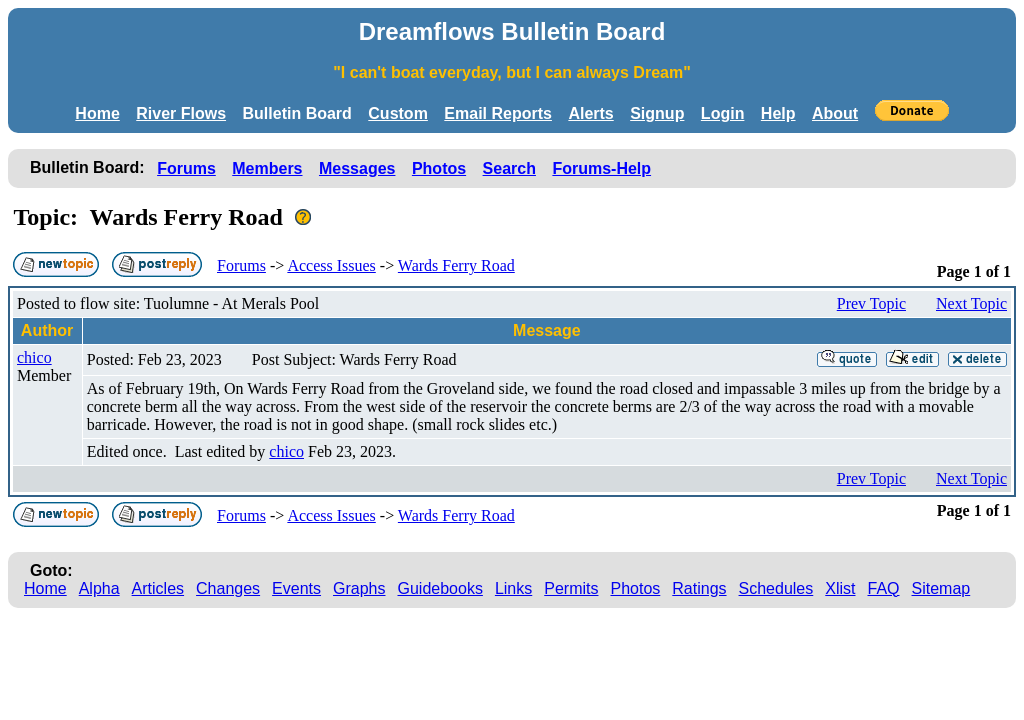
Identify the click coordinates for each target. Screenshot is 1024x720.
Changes (228, 588)
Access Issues (331, 265)
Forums (186, 168)
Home (97, 113)
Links (513, 588)
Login (723, 113)
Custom (398, 113)
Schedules (776, 588)
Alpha (99, 588)
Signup (657, 113)
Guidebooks (440, 588)
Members (267, 168)
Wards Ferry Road (456, 265)
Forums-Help (601, 168)
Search (509, 168)
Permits (571, 588)
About (835, 113)
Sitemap (941, 588)
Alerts (590, 113)
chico (34, 357)
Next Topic (971, 303)
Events (296, 588)
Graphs (359, 588)
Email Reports (498, 113)
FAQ (884, 588)
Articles (158, 588)
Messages (357, 168)
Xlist (840, 588)
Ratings (699, 588)
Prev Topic (871, 303)
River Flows (181, 113)
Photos (439, 168)
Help (778, 113)
